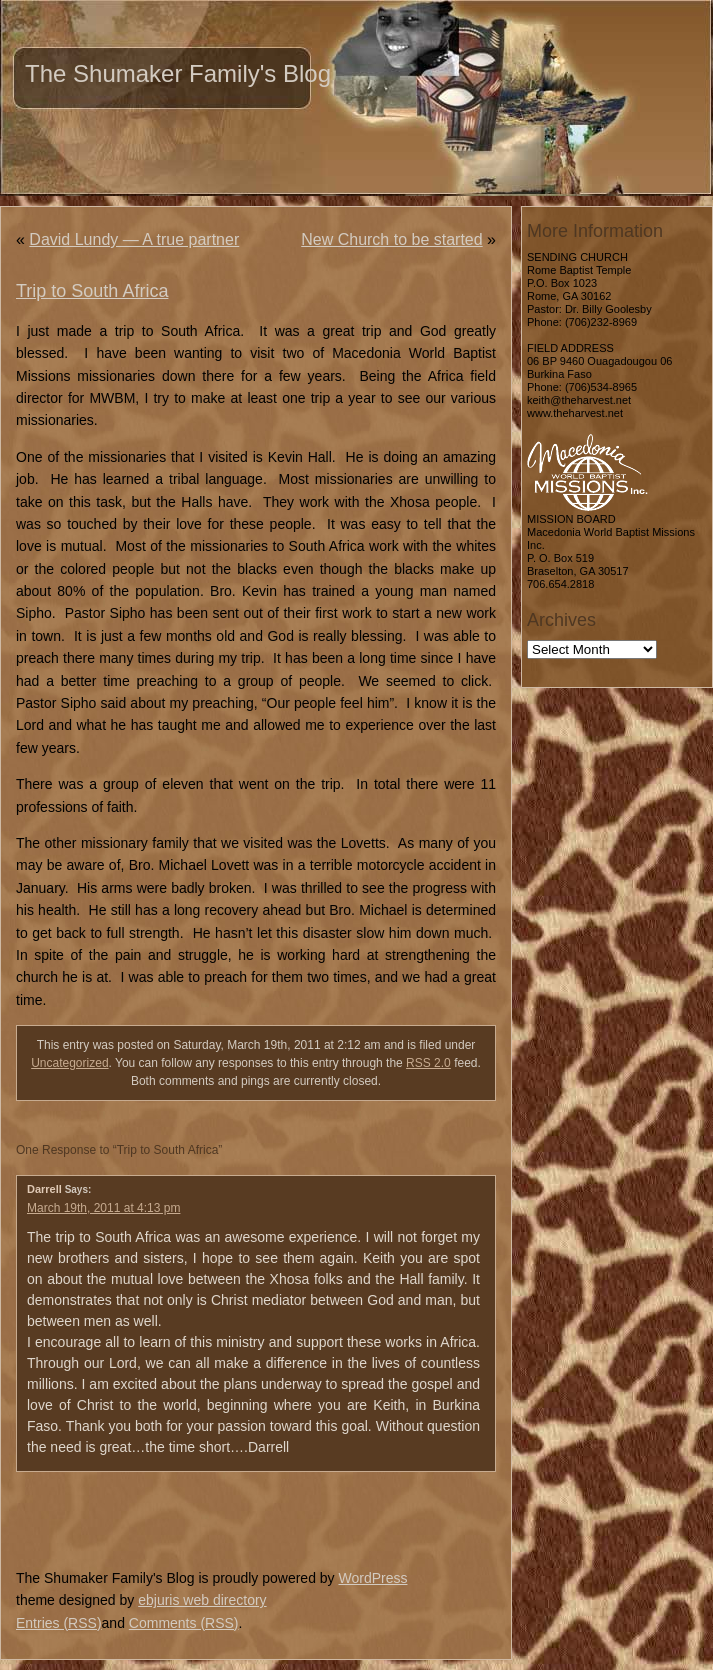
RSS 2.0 (428, 1063)
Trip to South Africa (92, 291)
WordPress (372, 1578)
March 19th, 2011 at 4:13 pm (103, 1208)
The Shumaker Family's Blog (178, 73)
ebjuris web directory (202, 1600)
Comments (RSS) (184, 1623)
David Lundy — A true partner (134, 239)
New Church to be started (391, 239)
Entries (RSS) (59, 1623)
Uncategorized (69, 1063)
